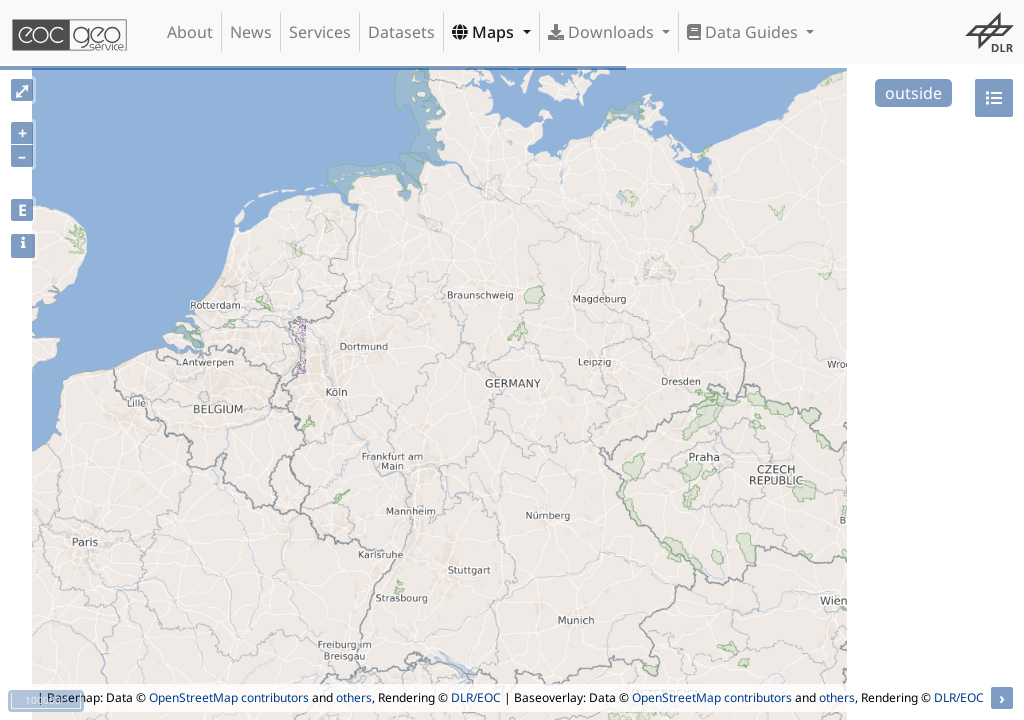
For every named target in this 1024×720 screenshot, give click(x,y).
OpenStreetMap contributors (229, 697)
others (354, 697)
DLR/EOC (476, 697)
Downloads (603, 32)
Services (320, 32)
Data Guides (744, 32)
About (190, 32)
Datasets (401, 32)
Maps (485, 32)
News (251, 32)
